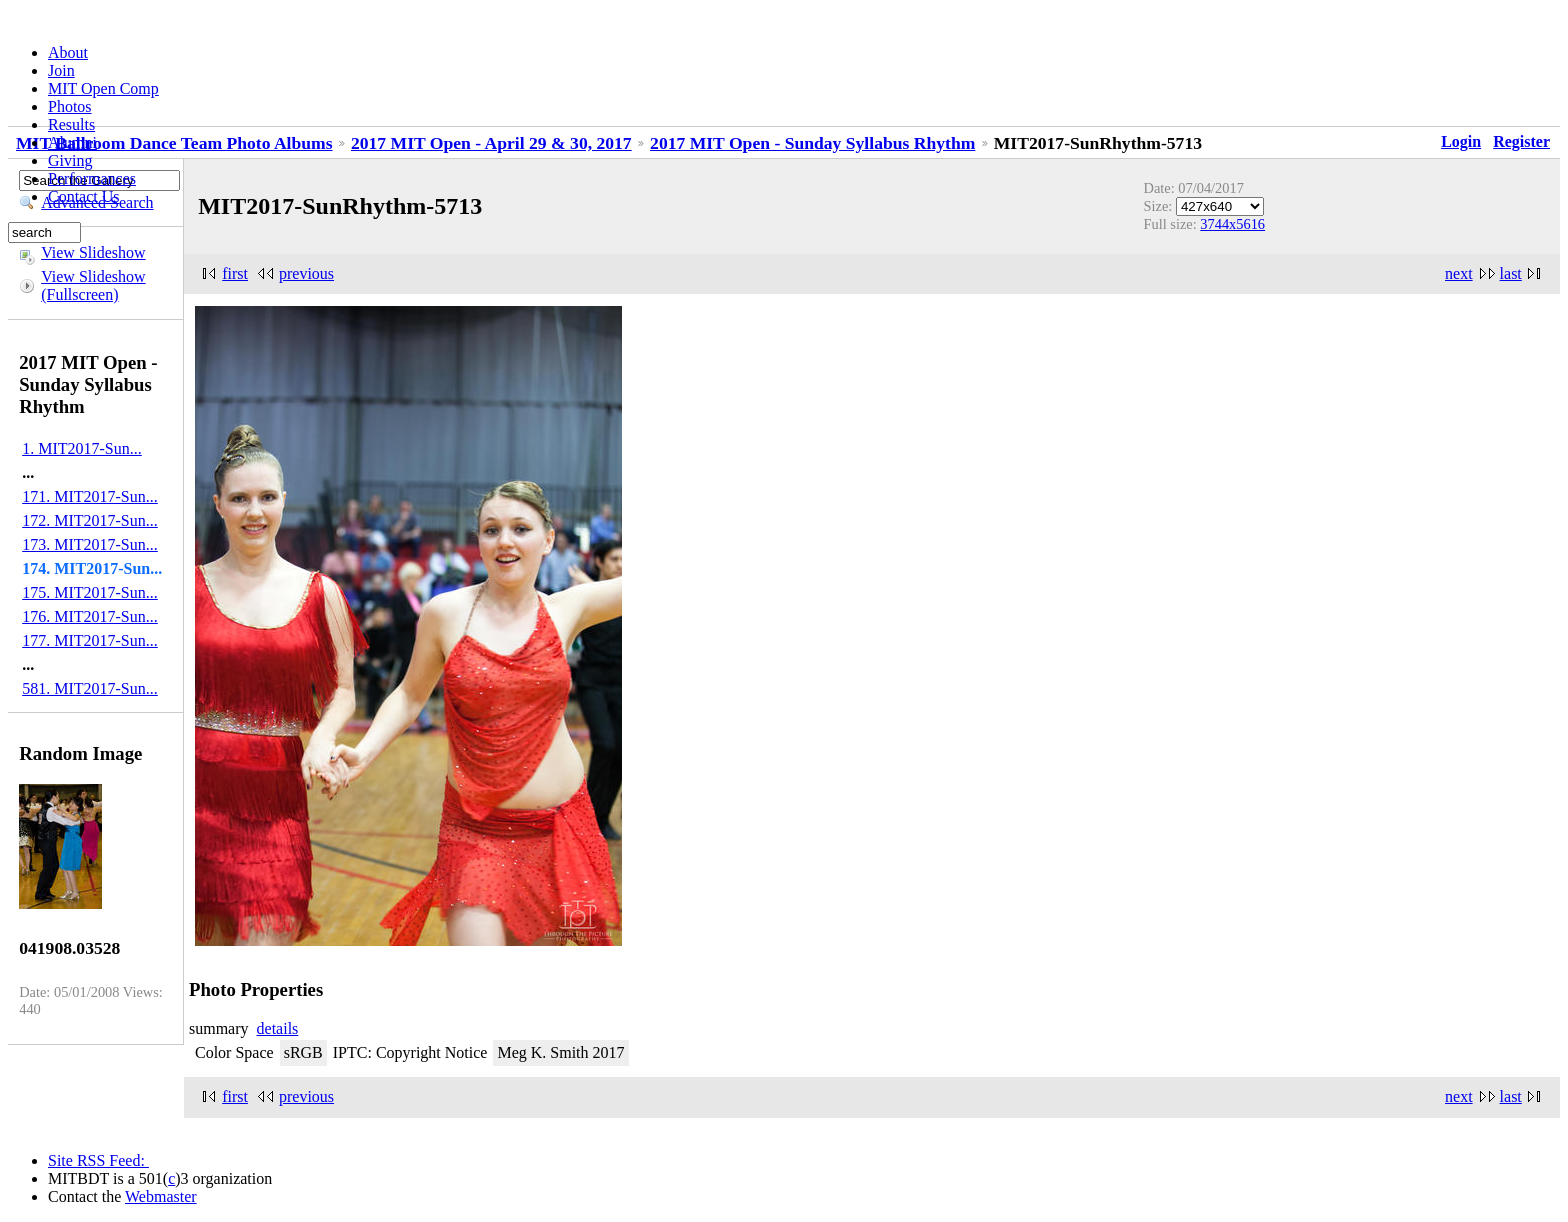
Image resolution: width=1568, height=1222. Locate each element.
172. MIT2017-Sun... (90, 520)
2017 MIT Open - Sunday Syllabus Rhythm (812, 143)
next (1459, 273)
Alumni (72, 142)
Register (1521, 141)
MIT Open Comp (103, 88)
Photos (70, 106)
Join (61, 70)
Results (71, 124)
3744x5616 (1232, 224)
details (278, 1028)
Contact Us (84, 196)
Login (1461, 141)
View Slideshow (93, 252)
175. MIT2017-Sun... (90, 592)
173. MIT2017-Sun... (90, 544)
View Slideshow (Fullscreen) (93, 285)
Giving (70, 160)
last (1511, 273)
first (235, 273)
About (68, 52)
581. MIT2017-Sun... (90, 688)
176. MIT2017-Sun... (90, 616)
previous (306, 273)
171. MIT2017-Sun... (90, 496)
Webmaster (161, 1196)
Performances (92, 178)
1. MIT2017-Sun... (82, 448)
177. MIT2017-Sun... (90, 640)
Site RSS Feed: (98, 1160)
